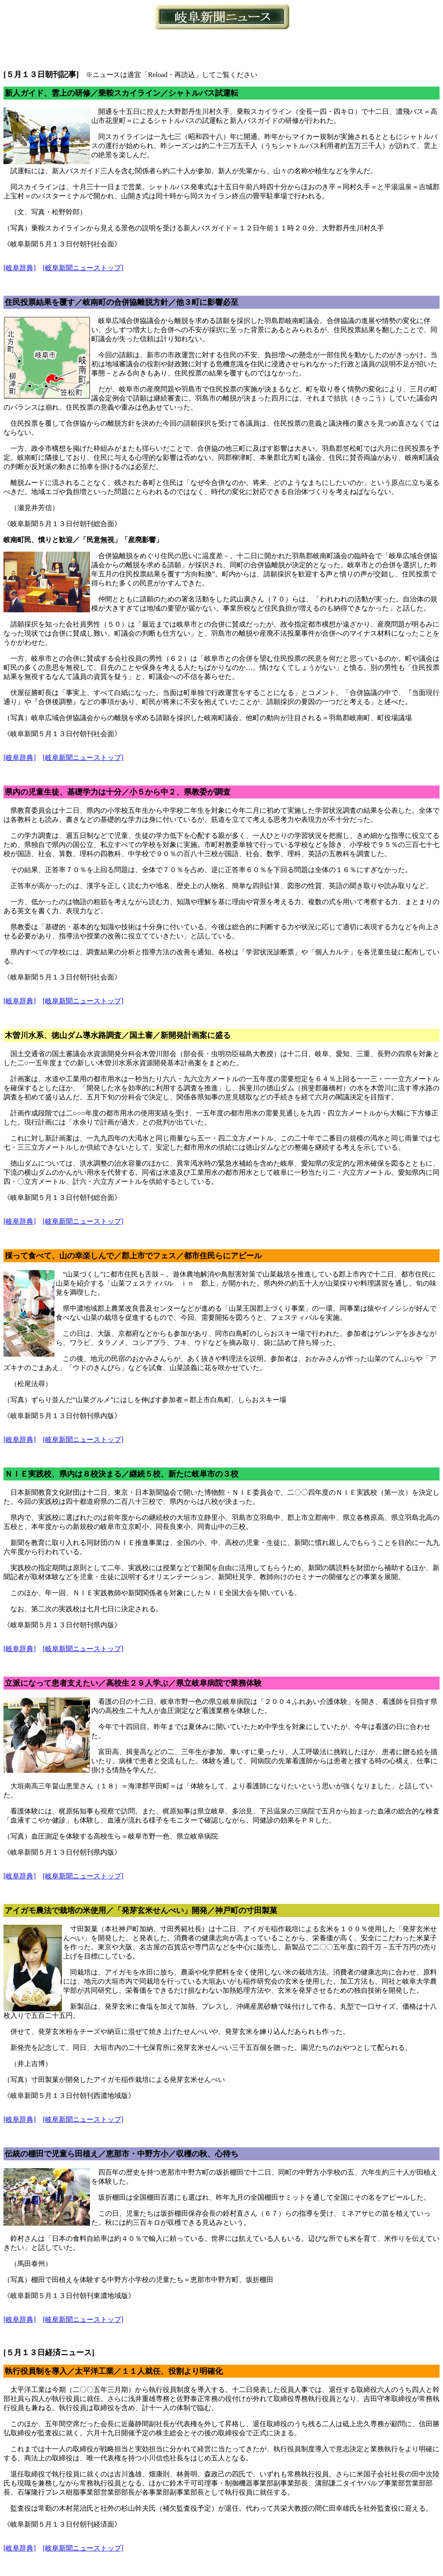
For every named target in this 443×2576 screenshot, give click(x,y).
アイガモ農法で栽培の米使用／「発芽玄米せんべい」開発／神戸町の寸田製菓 (141, 1910)
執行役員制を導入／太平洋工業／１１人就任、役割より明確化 (114, 2371)
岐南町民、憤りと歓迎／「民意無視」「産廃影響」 (83, 539)
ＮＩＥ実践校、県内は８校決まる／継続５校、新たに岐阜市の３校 (121, 1474)
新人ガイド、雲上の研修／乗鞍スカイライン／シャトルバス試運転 (121, 93)
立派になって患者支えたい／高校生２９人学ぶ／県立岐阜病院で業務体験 (133, 1683)
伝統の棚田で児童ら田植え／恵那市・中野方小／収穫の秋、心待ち (121, 2153)
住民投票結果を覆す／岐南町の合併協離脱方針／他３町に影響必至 (121, 302)
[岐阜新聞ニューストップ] (83, 267)
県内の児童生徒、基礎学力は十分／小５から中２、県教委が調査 (118, 792)
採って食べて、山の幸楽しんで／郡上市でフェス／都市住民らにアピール (133, 1255)
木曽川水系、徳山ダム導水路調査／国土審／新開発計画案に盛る (118, 1035)
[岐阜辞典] (19, 267)
